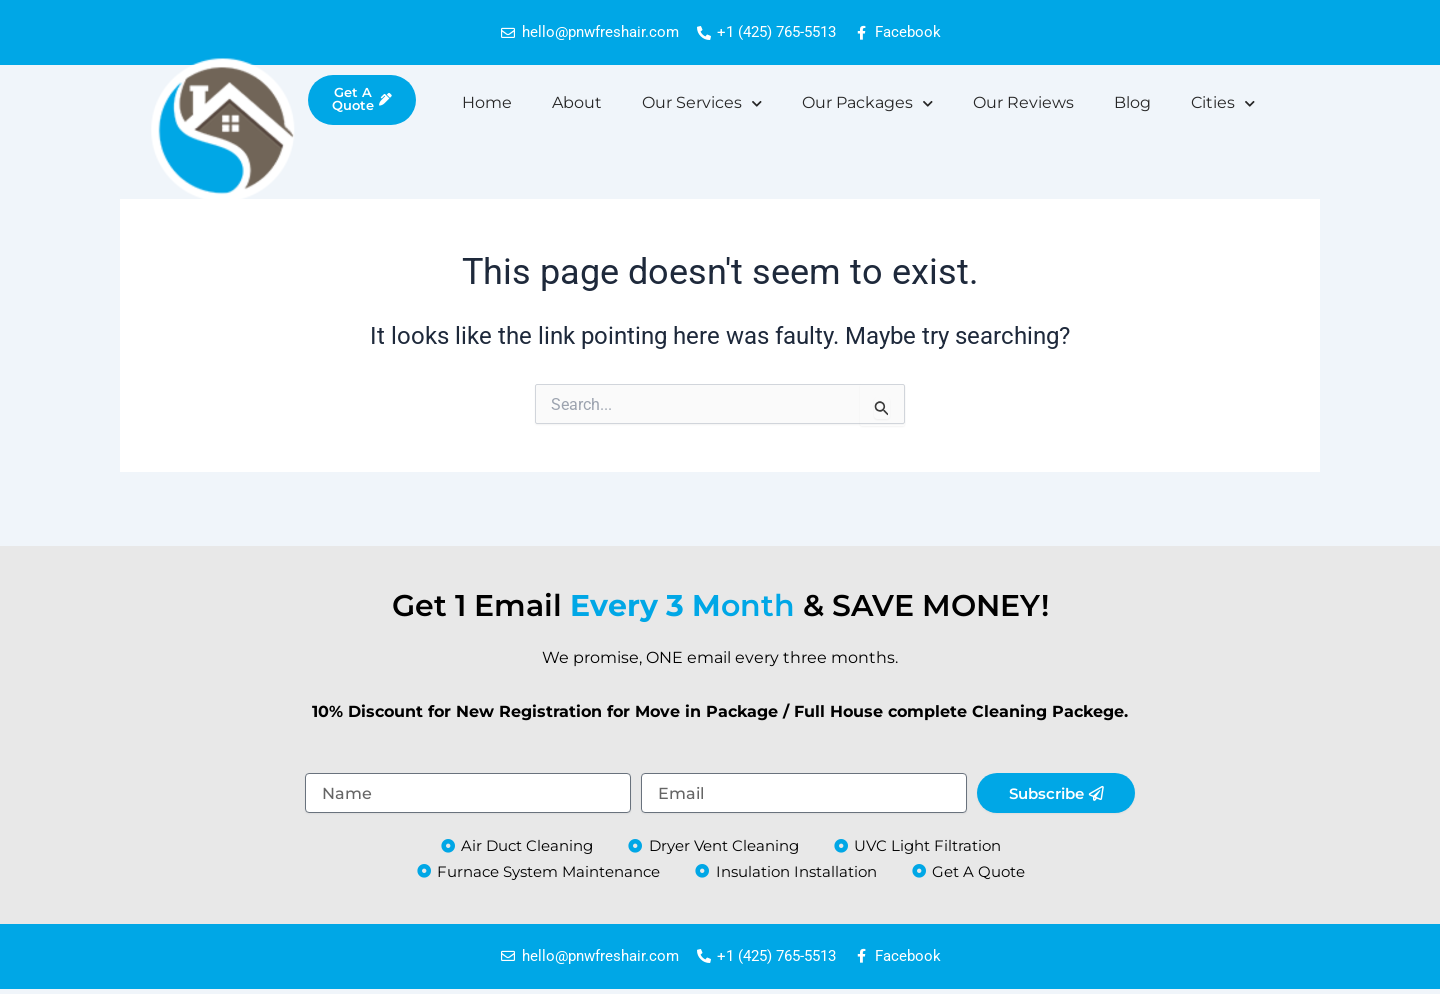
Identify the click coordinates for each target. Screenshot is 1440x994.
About (577, 103)
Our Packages (867, 104)
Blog (1132, 103)
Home (487, 103)
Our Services (702, 104)
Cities (1223, 104)
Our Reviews (1023, 103)
